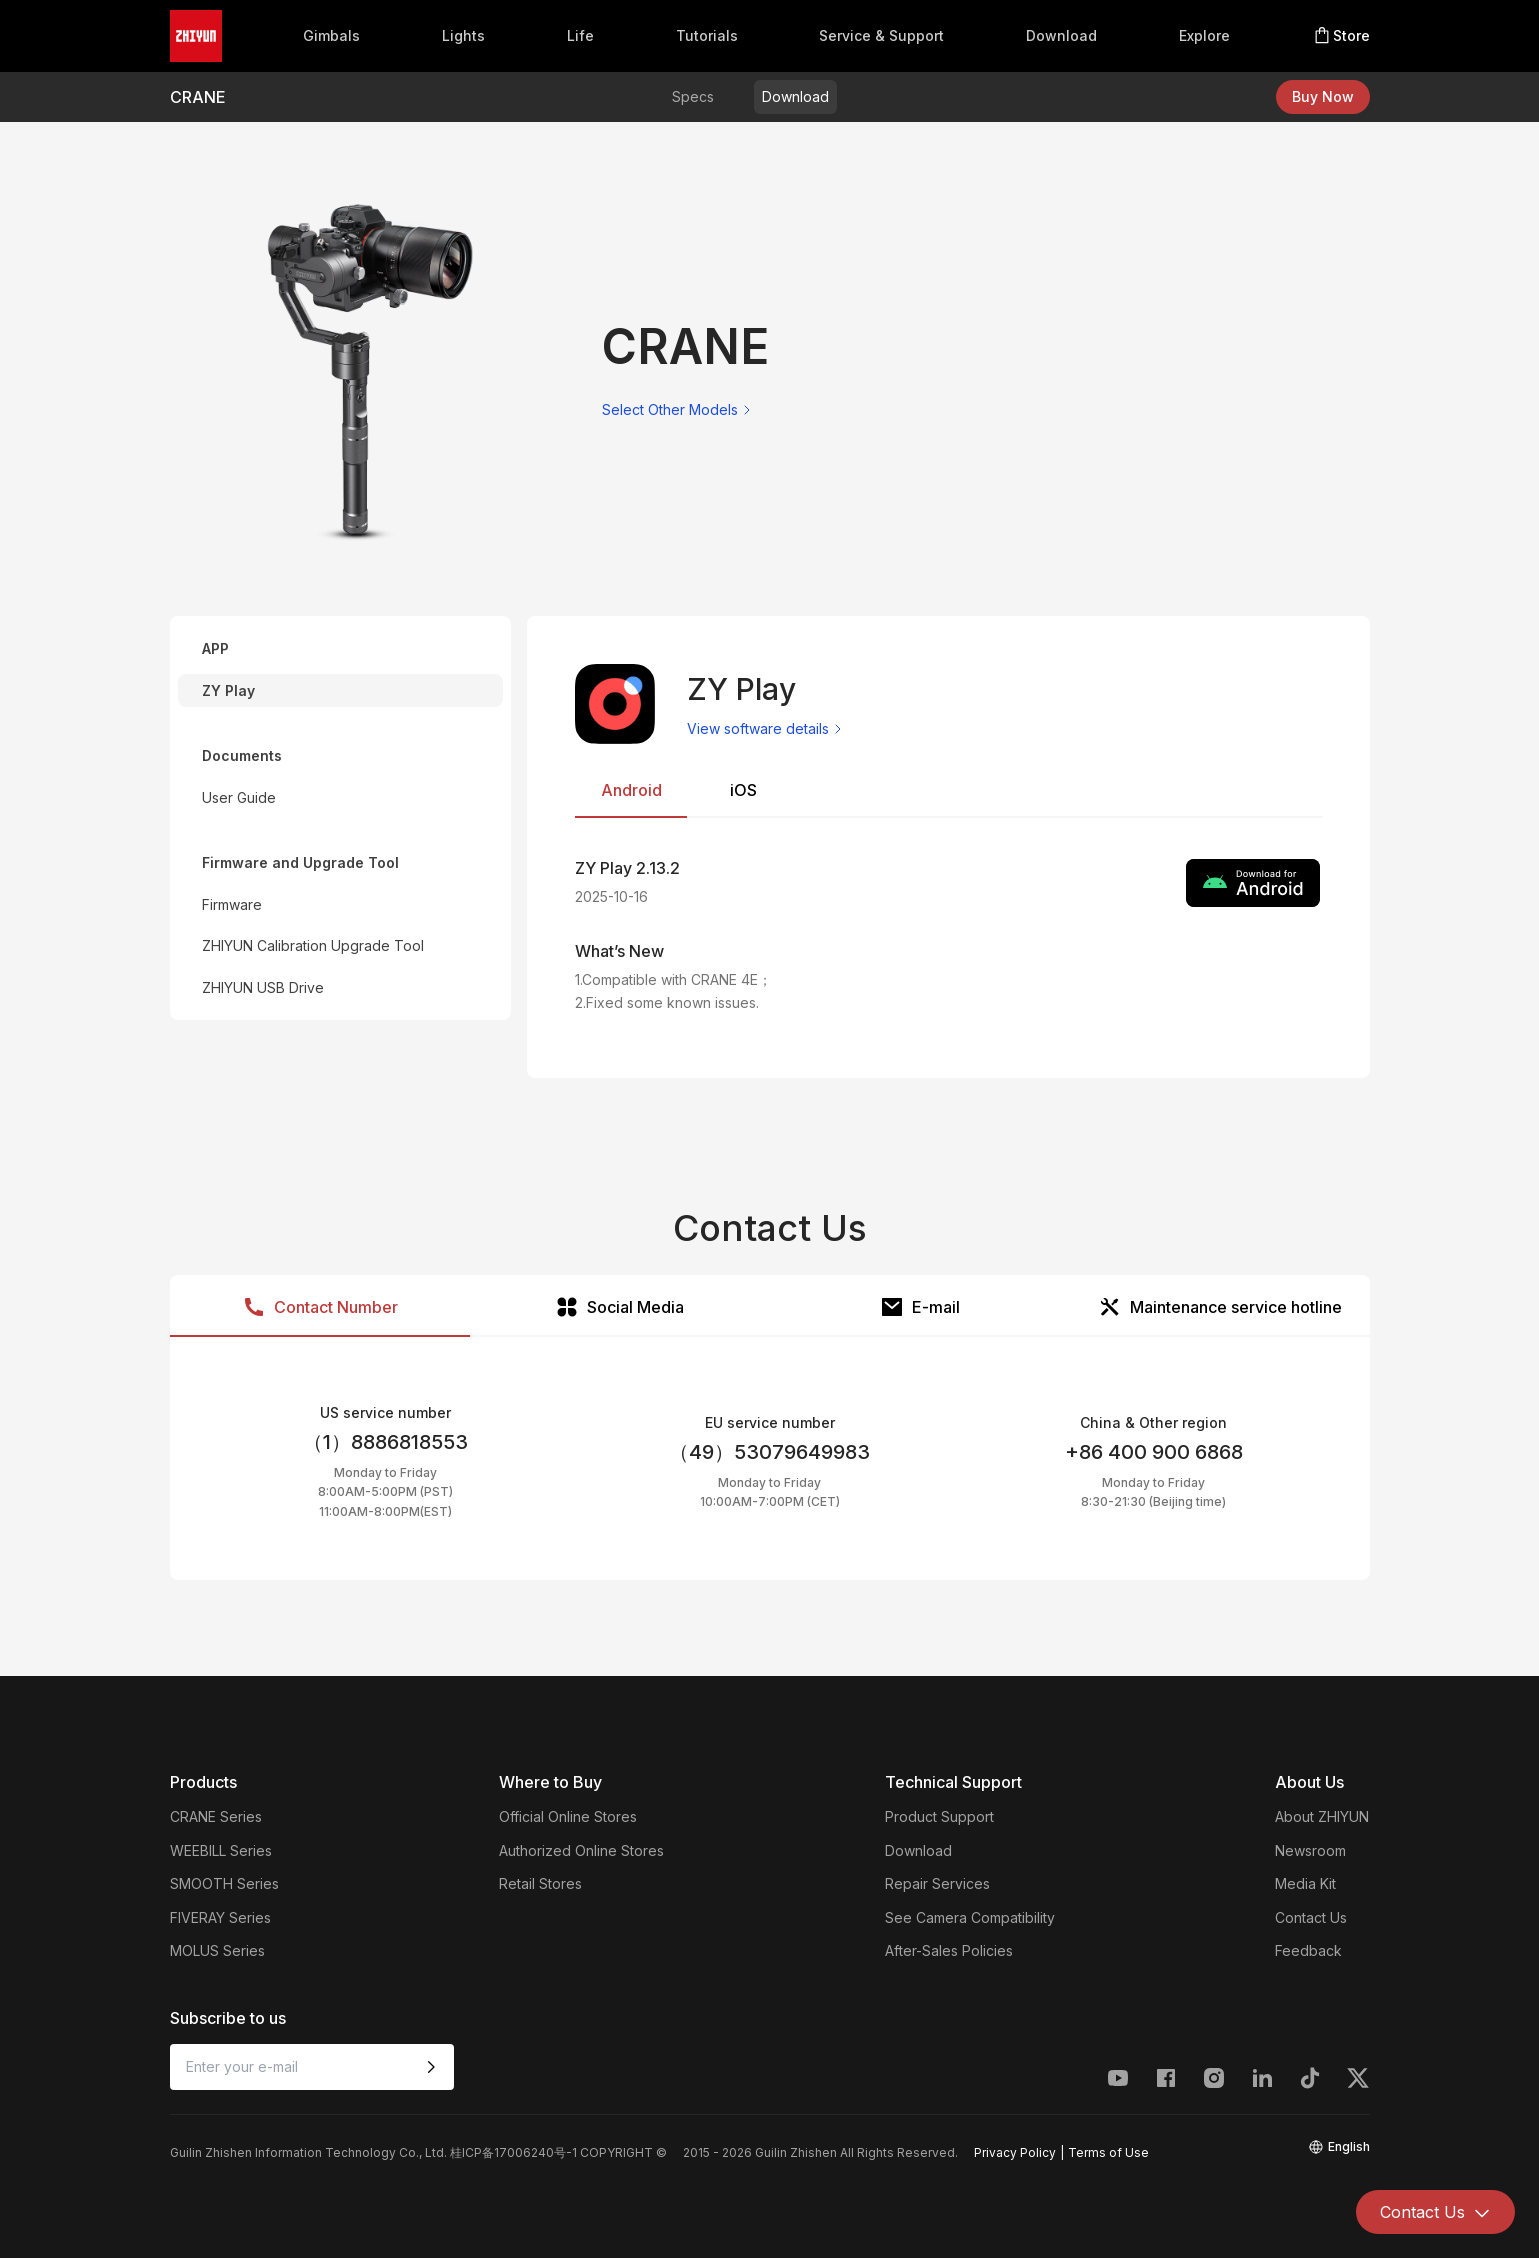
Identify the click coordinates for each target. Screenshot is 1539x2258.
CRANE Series (216, 1816)
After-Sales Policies (949, 1950)
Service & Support (881, 35)
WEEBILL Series (221, 1850)
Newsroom (1310, 1850)
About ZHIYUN (1322, 1816)
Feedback (1308, 1950)
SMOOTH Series (224, 1883)
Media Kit (1305, 1883)
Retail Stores (540, 1883)
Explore (1204, 35)
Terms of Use (1108, 2152)
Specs (693, 96)
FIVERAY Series (220, 1917)
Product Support (939, 1816)
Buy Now (1323, 96)
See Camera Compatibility (970, 1917)
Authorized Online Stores (581, 1850)
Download (1061, 35)
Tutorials (707, 35)
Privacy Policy (1015, 2152)
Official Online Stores (568, 1816)
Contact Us (1311, 1917)
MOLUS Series (217, 1950)
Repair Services (937, 1883)
